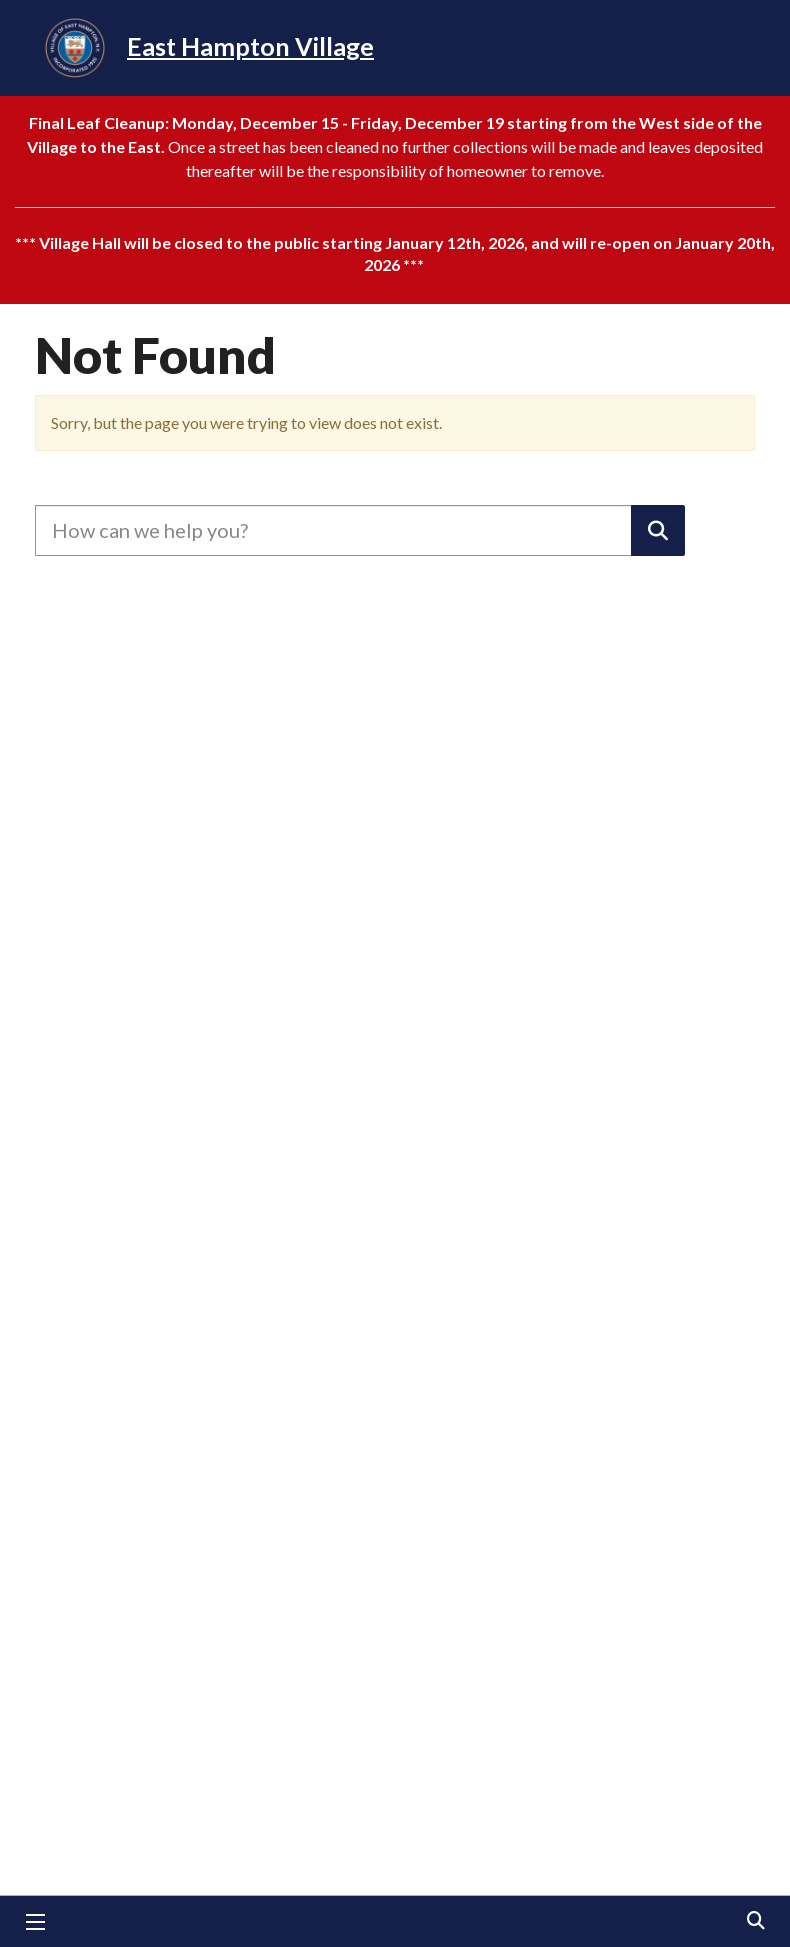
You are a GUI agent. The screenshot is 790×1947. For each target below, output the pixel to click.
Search (755, 1922)
